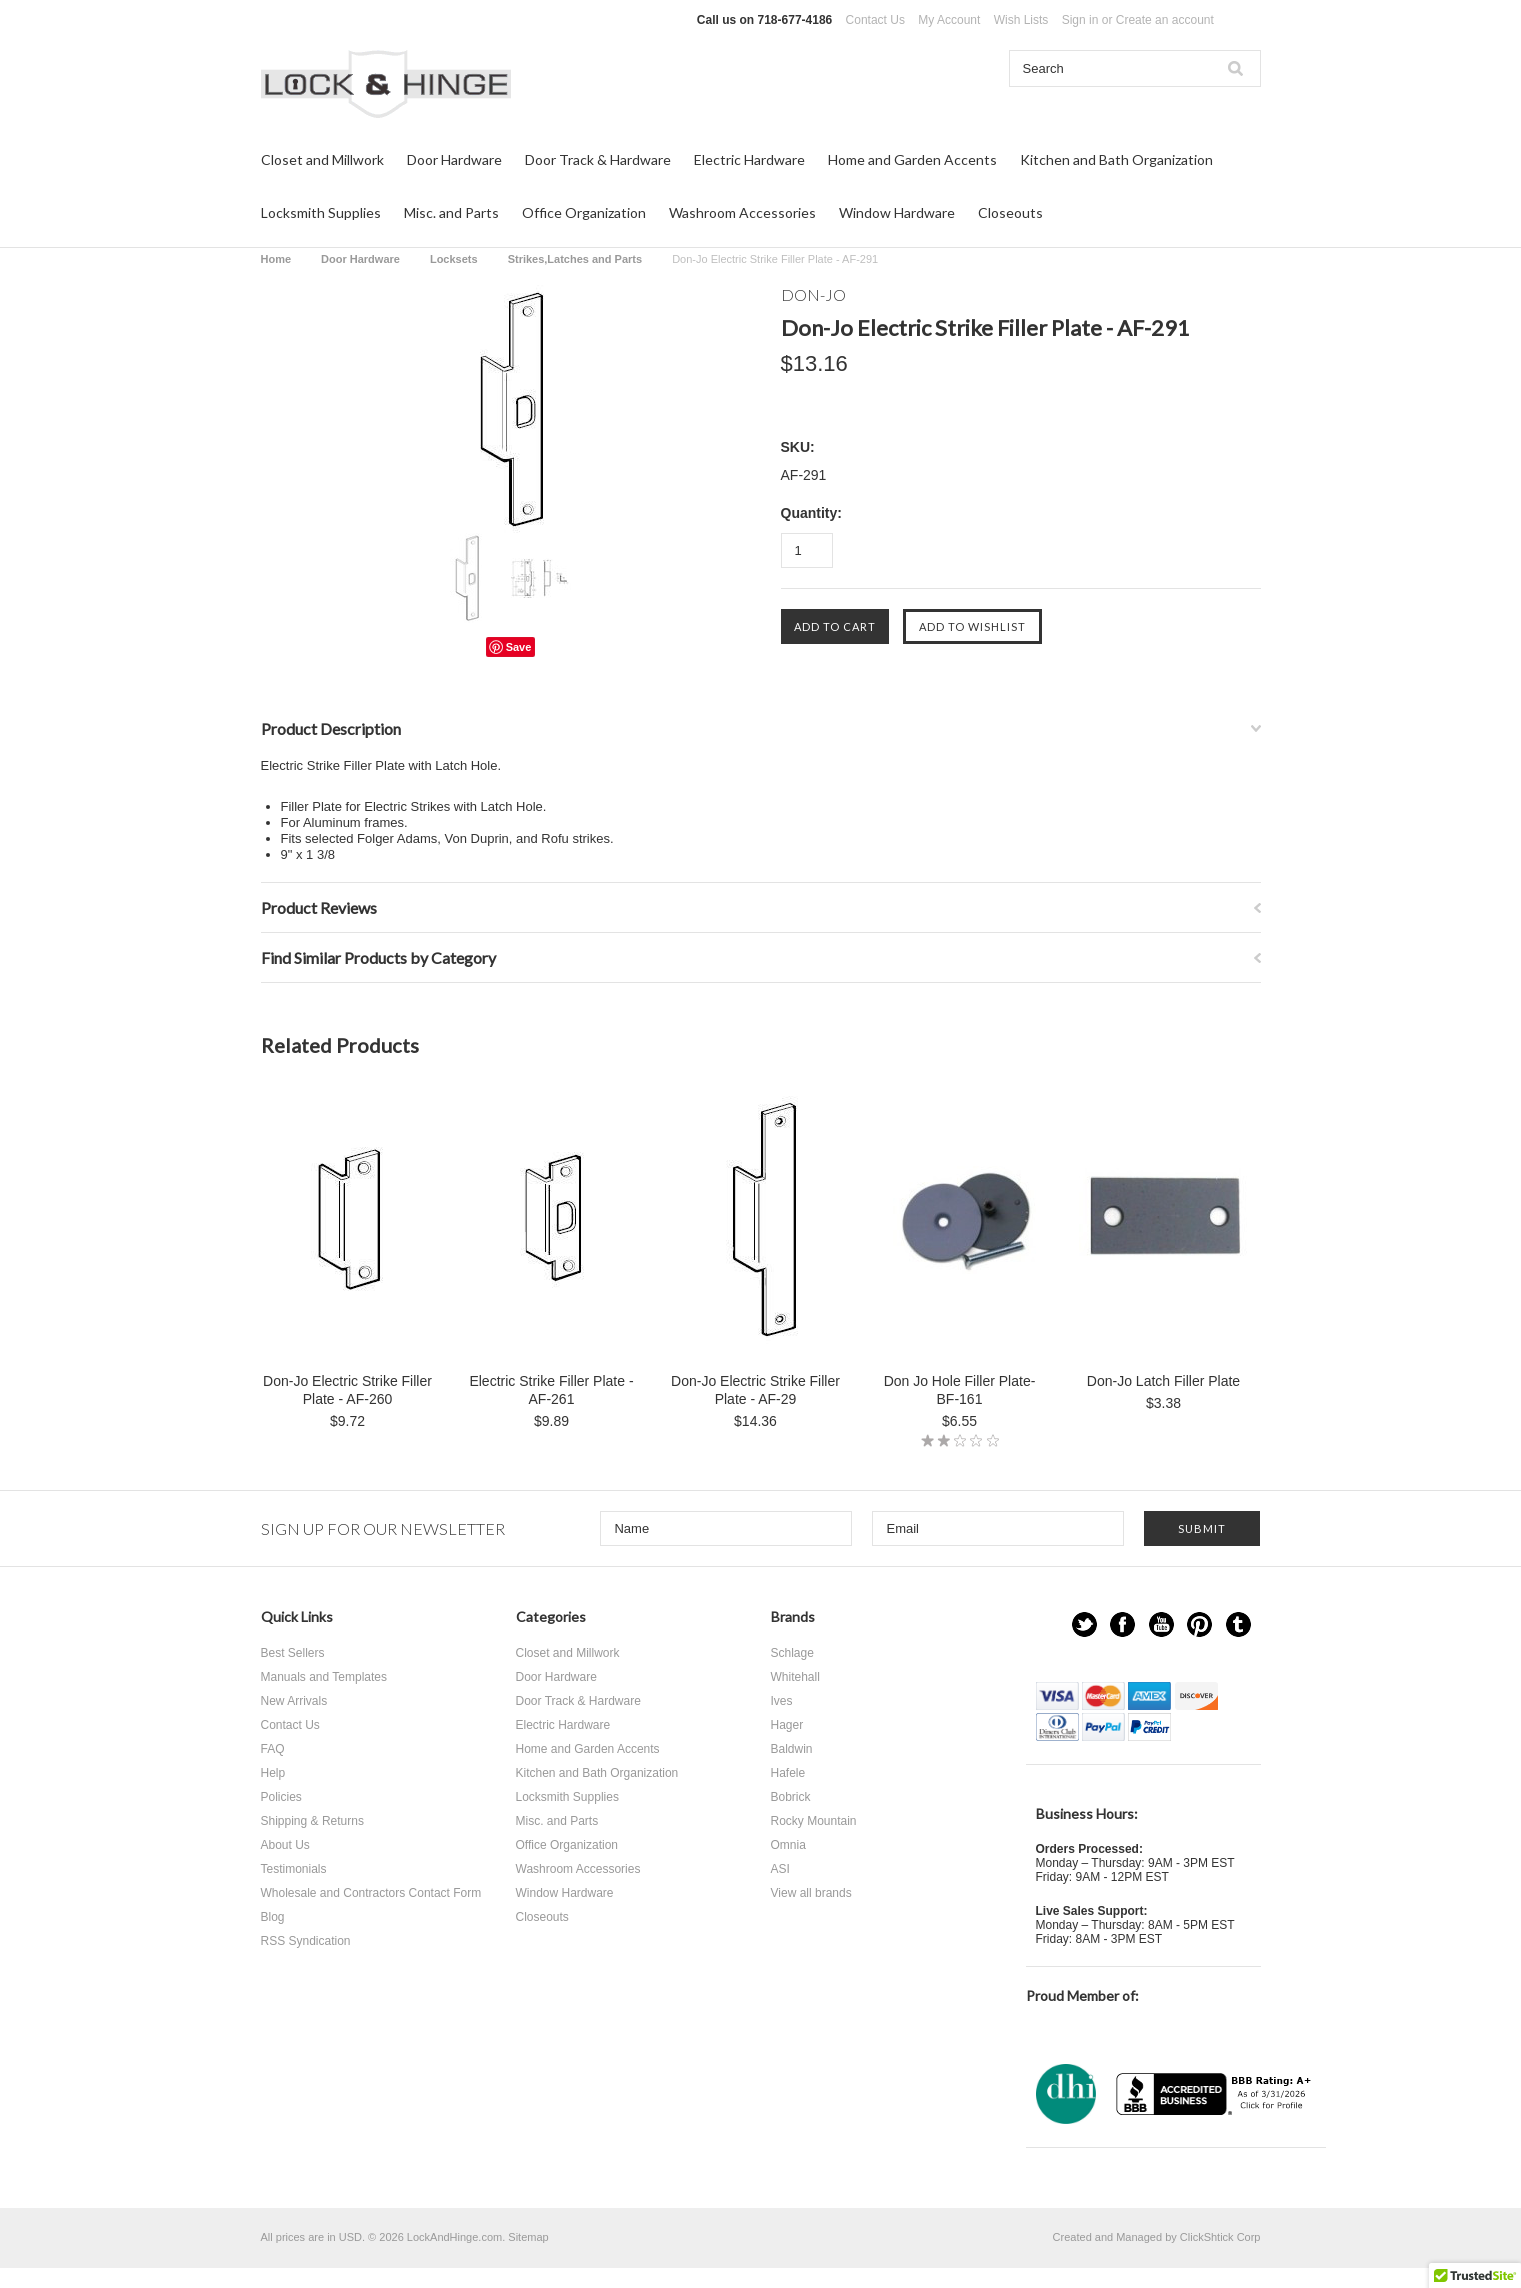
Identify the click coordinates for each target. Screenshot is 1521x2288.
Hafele (788, 1773)
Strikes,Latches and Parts (575, 259)
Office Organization (584, 212)
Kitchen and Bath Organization (1116, 159)
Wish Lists (1021, 20)
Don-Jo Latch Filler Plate (1163, 1381)
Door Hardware (454, 159)
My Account (949, 20)
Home (276, 259)
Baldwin (792, 1749)
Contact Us (875, 20)
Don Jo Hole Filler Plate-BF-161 (960, 1390)
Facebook (1122, 1624)
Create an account (1165, 20)
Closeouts (1010, 212)
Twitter (1084, 1624)
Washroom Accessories (742, 212)
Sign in (1080, 20)
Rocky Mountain (814, 1821)
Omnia (788, 1845)
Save (519, 647)
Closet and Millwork (322, 159)
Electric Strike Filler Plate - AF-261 (551, 1390)
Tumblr (1238, 1624)
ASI (780, 1869)
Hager (787, 1725)
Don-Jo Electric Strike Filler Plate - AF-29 (755, 1390)
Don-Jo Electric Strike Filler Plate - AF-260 (347, 1390)
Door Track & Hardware (598, 159)
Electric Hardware (749, 159)
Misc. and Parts (451, 212)
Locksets (454, 259)
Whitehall (795, 1677)
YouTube (1161, 1624)
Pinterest (1199, 1624)
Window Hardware (897, 212)
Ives (782, 1701)
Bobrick (791, 1797)
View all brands (811, 1893)
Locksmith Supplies (321, 212)
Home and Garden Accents (912, 159)
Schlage (792, 1653)
